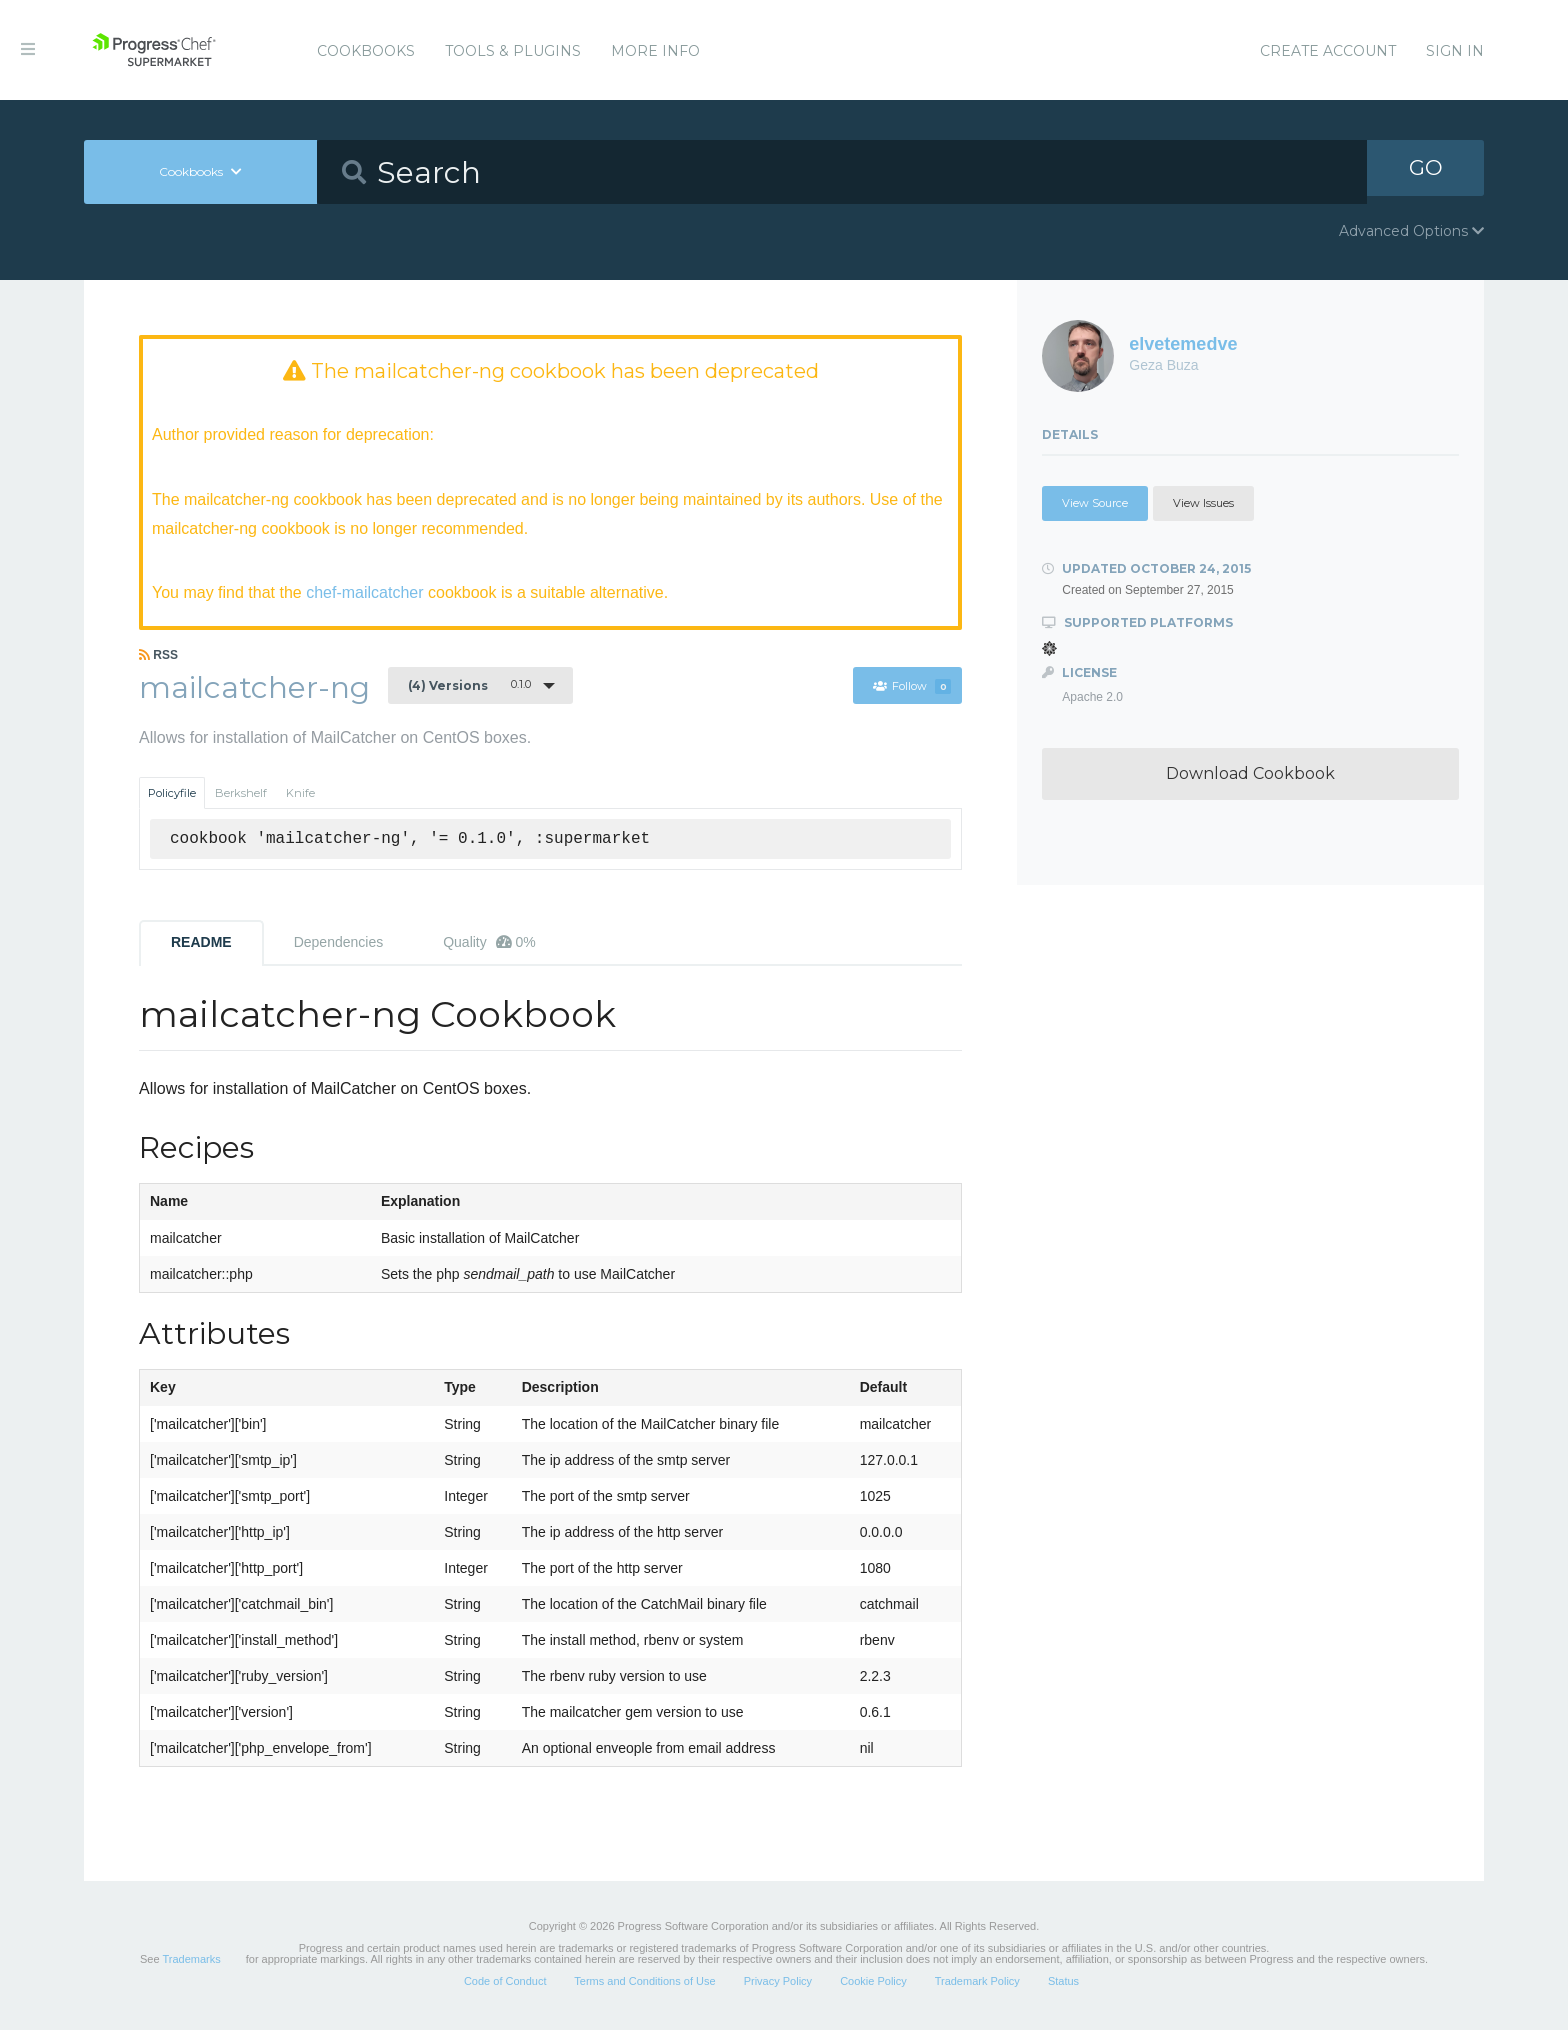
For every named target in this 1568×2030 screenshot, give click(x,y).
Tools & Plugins (513, 51)
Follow (911, 688)
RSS (158, 657)
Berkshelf (241, 795)
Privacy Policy (778, 1984)
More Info (655, 51)
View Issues (1203, 503)
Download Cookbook (1250, 773)
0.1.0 (469, 687)
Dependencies (339, 944)
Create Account (1328, 51)
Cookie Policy (873, 1984)
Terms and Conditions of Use (644, 1984)
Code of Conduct (505, 1984)
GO (1426, 171)
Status (1063, 1984)
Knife (300, 795)
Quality (489, 944)
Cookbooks (366, 51)
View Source (1095, 503)
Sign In (1455, 51)
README (201, 944)
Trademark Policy (977, 1984)
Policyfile (172, 795)
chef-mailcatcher (364, 592)
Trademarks (191, 1962)
